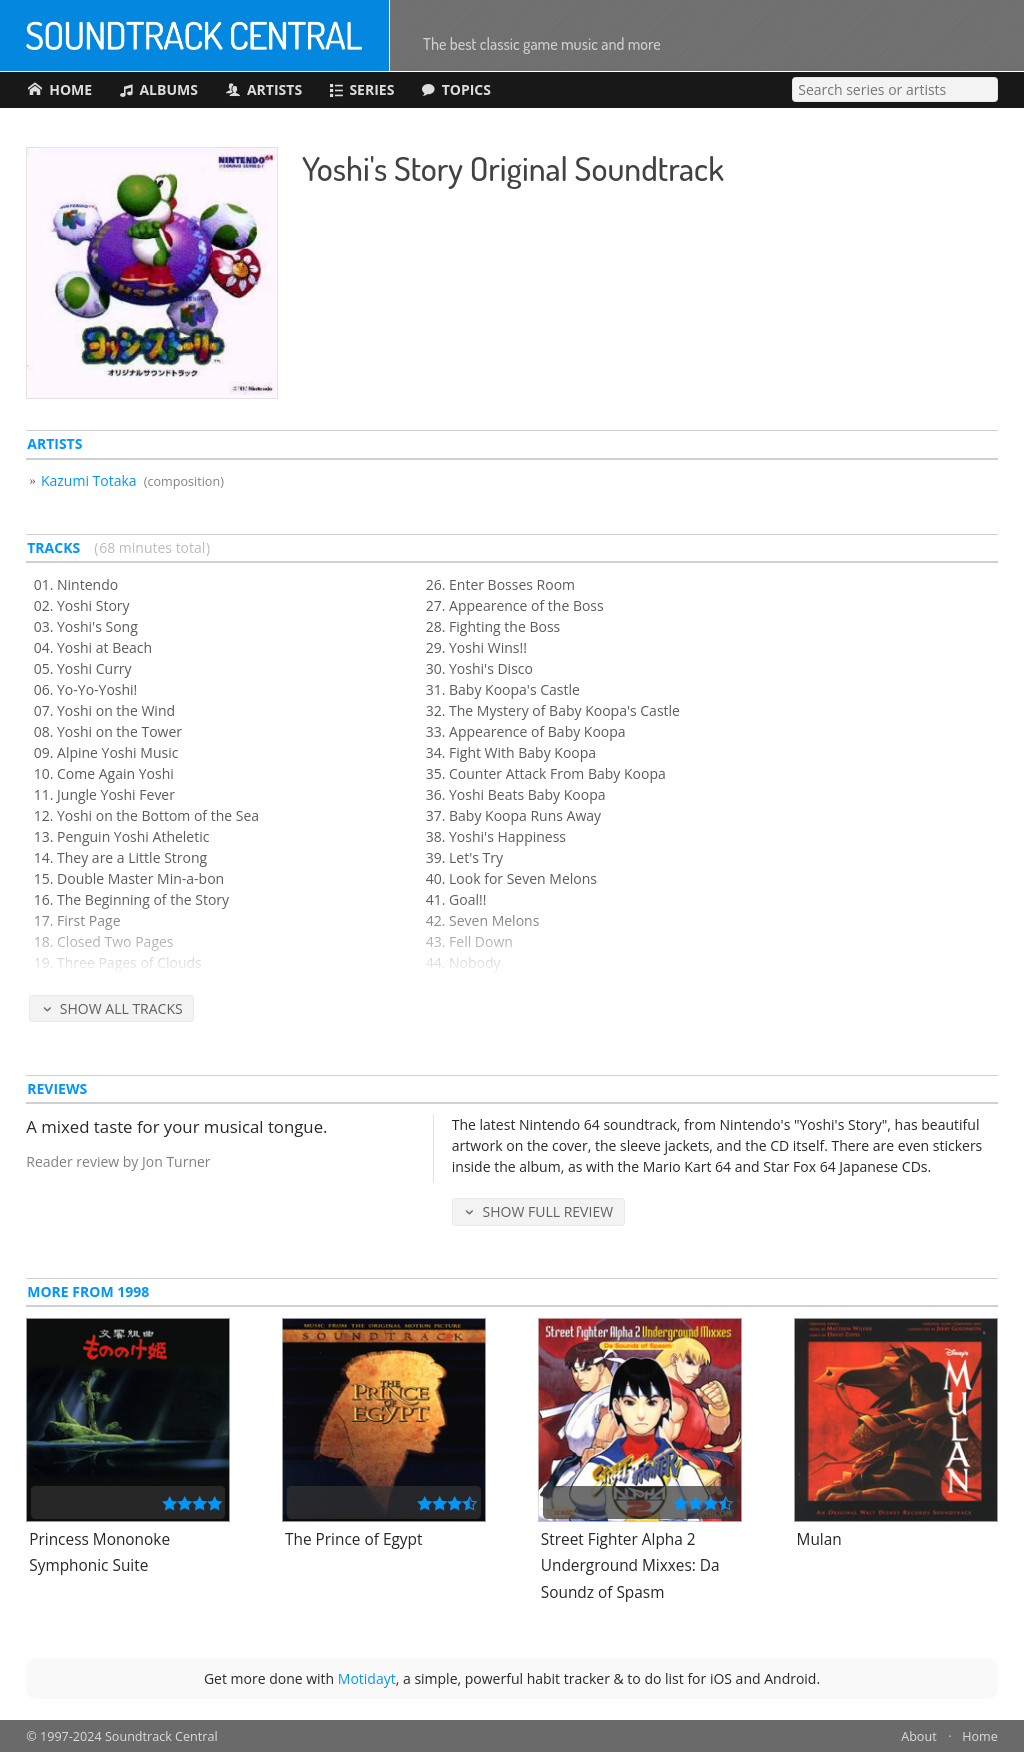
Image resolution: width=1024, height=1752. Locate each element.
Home (980, 1736)
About (918, 1736)
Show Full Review (548, 1211)
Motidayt (367, 1678)
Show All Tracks (121, 1008)
